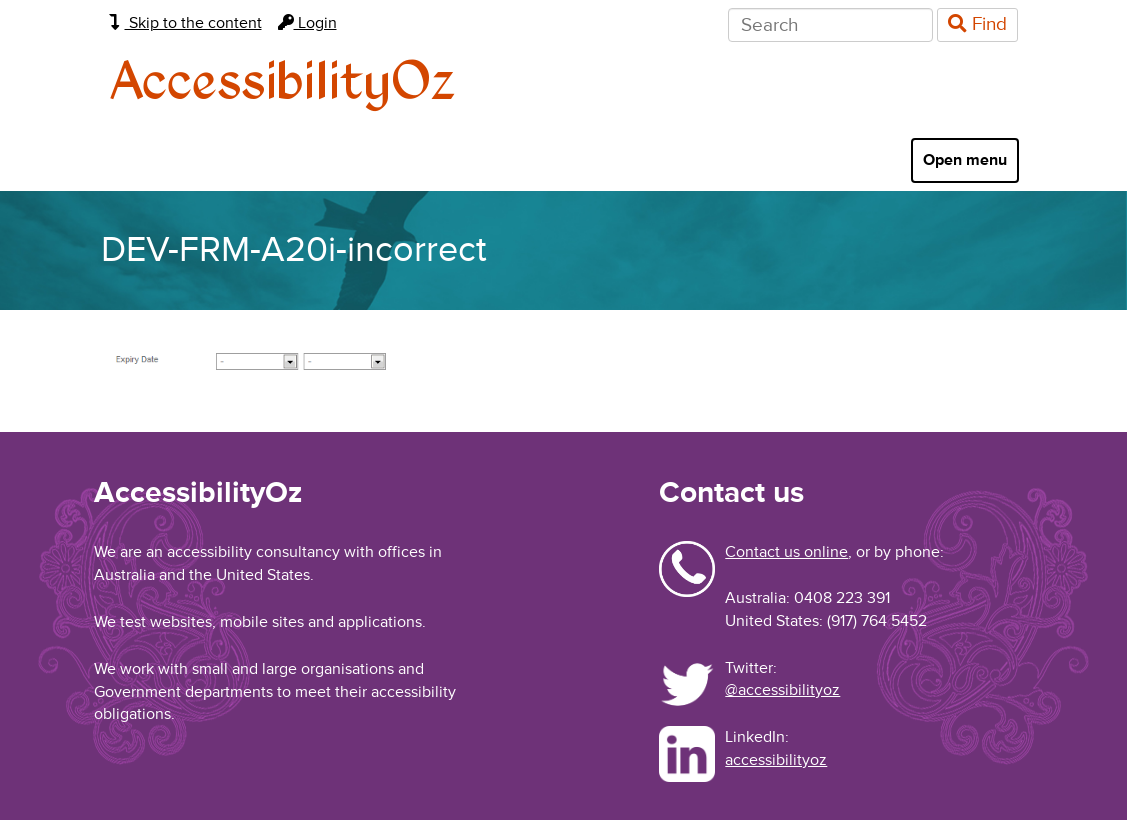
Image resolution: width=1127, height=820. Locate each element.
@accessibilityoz (782, 690)
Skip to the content (185, 23)
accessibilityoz (776, 760)
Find (977, 24)
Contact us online (786, 552)
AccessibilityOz (282, 83)
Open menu (965, 160)
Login (307, 23)
